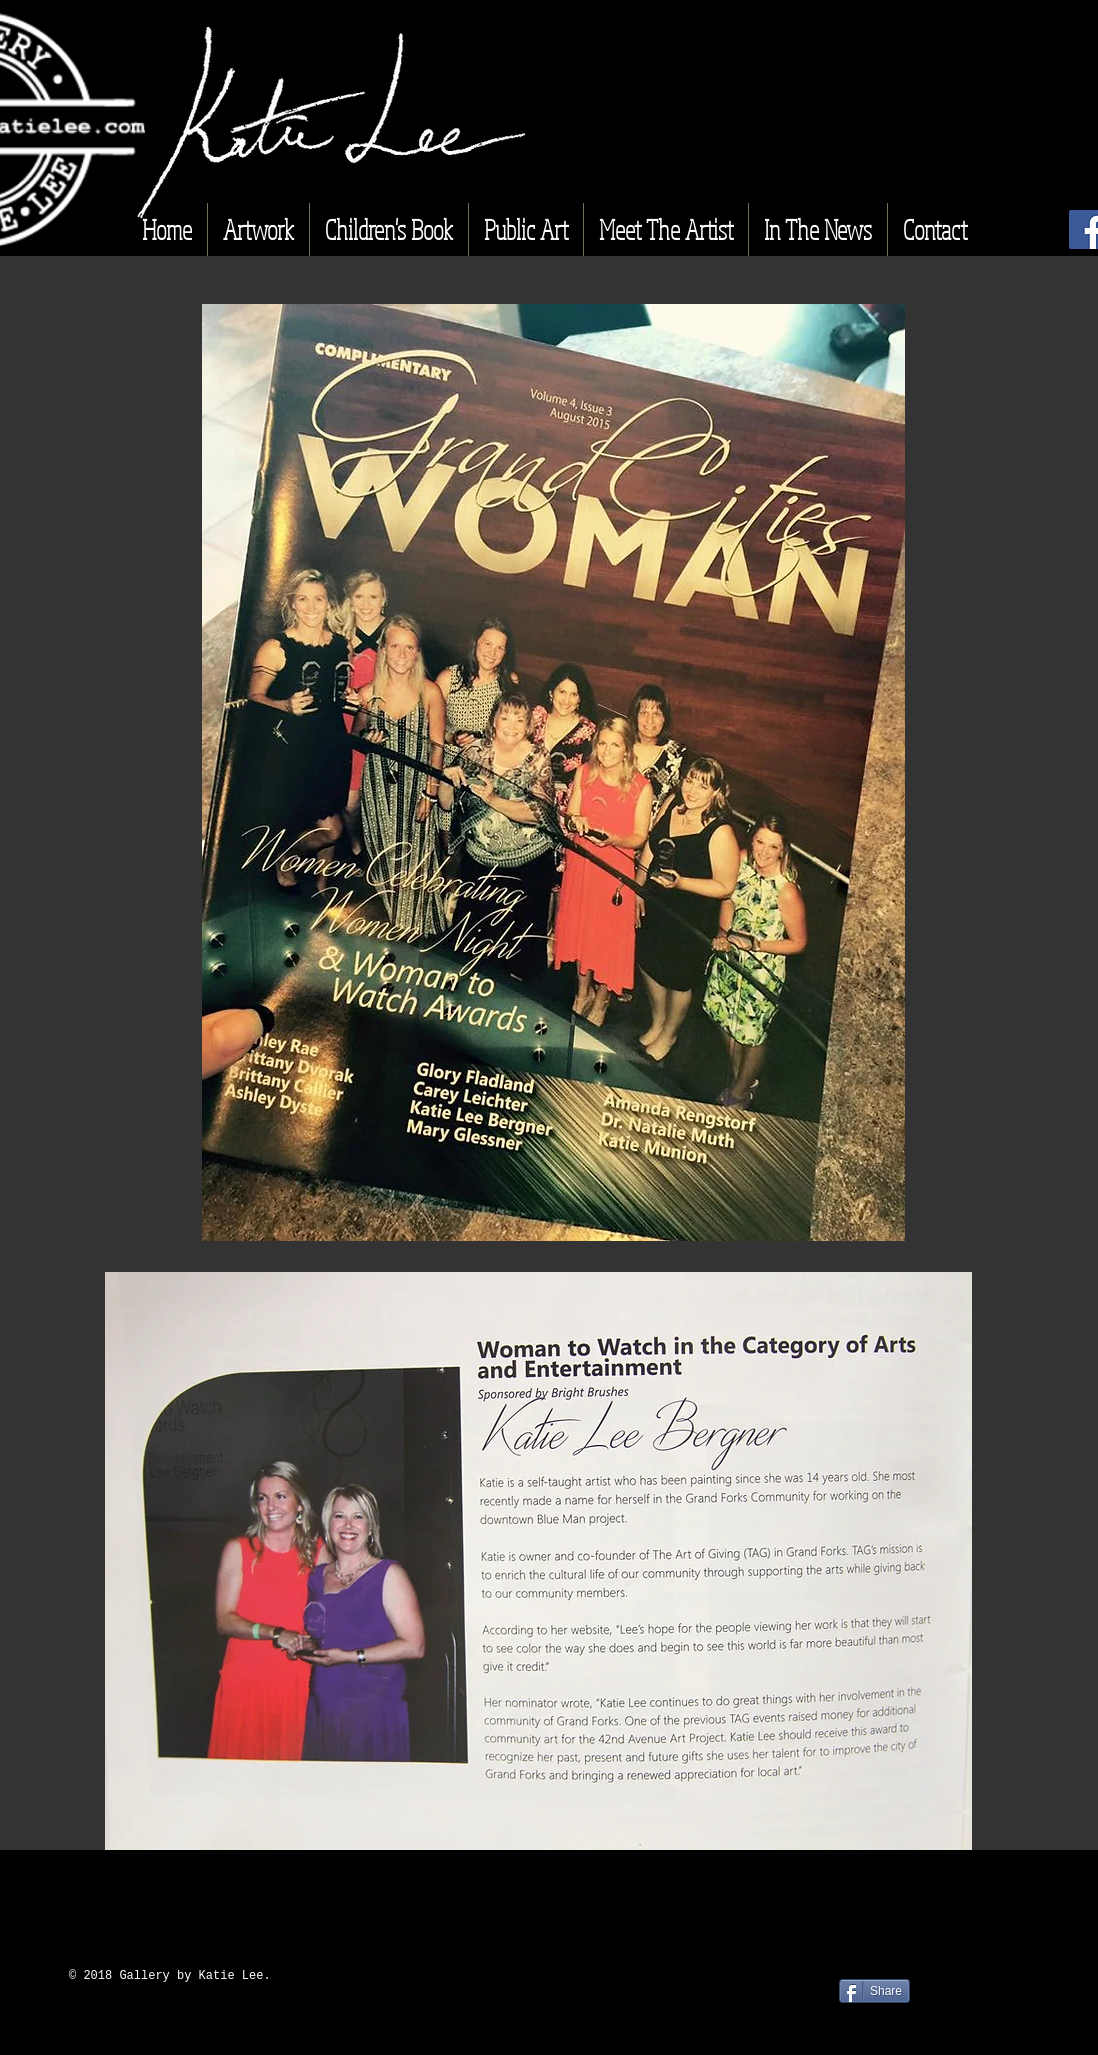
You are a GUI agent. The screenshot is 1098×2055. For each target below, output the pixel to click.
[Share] (874, 1991)
